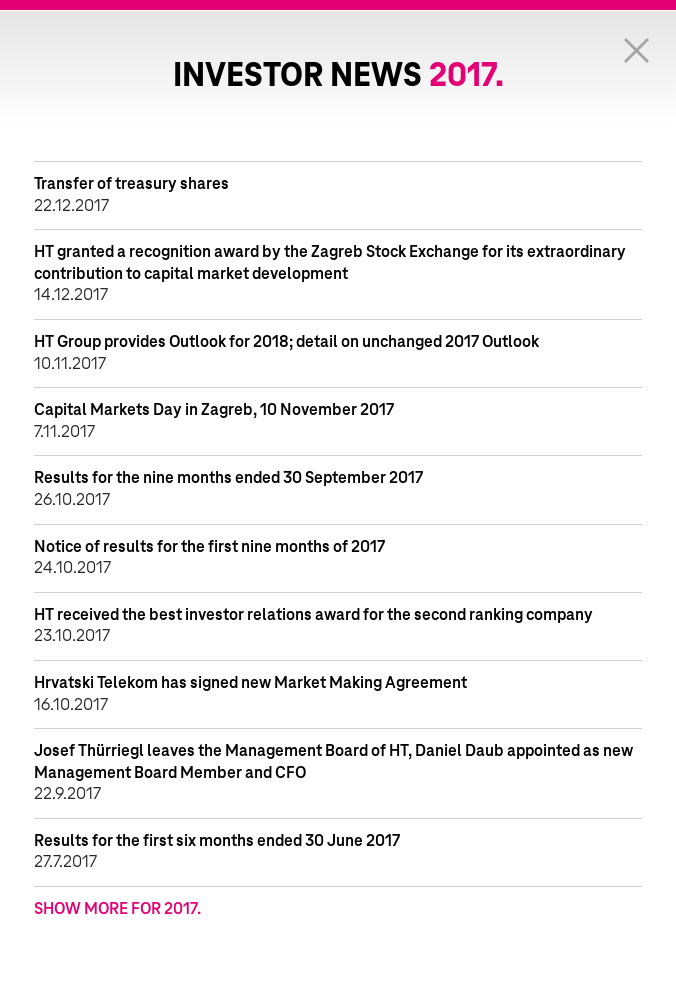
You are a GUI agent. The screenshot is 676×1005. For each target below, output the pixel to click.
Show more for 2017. (117, 909)
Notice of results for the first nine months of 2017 (209, 547)
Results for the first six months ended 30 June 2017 (217, 841)
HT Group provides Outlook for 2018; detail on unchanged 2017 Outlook (286, 342)
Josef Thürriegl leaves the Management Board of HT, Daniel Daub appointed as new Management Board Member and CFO (333, 762)
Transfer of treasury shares (131, 184)
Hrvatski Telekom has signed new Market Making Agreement (250, 683)
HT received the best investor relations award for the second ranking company (313, 615)
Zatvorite (636, 50)
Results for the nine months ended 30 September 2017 (228, 478)
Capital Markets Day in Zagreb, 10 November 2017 (214, 410)
